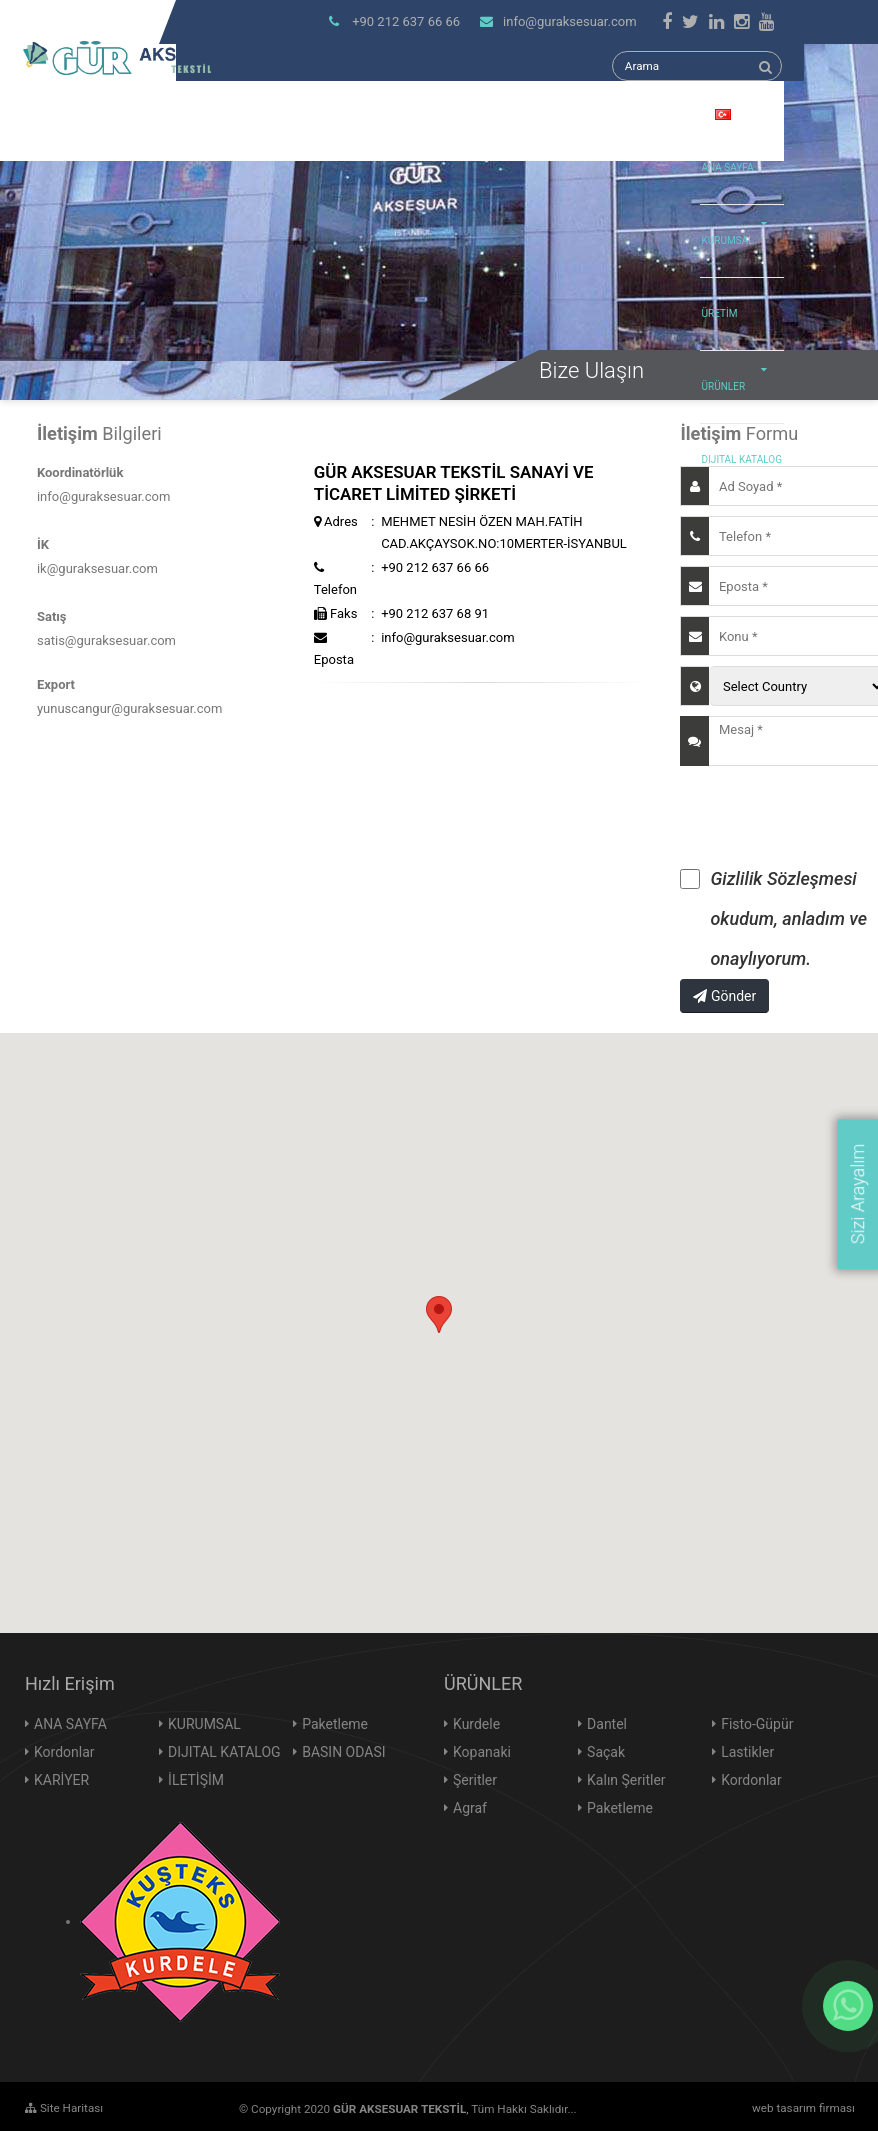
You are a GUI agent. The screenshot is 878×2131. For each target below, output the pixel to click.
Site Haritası (64, 2108)
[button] (439, 1314)
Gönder (724, 996)
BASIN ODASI (343, 1752)
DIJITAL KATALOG (742, 459)
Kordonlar (64, 1752)
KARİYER (61, 1780)
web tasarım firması (803, 2108)
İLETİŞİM (196, 1780)
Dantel (607, 1724)
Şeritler (475, 1780)
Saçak (606, 1752)
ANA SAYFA (728, 167)
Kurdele (476, 1724)
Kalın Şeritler (626, 1780)
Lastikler (747, 1752)
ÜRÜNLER (740, 372)
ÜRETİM (720, 313)
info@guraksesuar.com (558, 21)
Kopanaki (482, 1752)
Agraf (470, 1808)
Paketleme (335, 1724)
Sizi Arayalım (857, 1194)
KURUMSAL (740, 226)
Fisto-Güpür (757, 1724)
